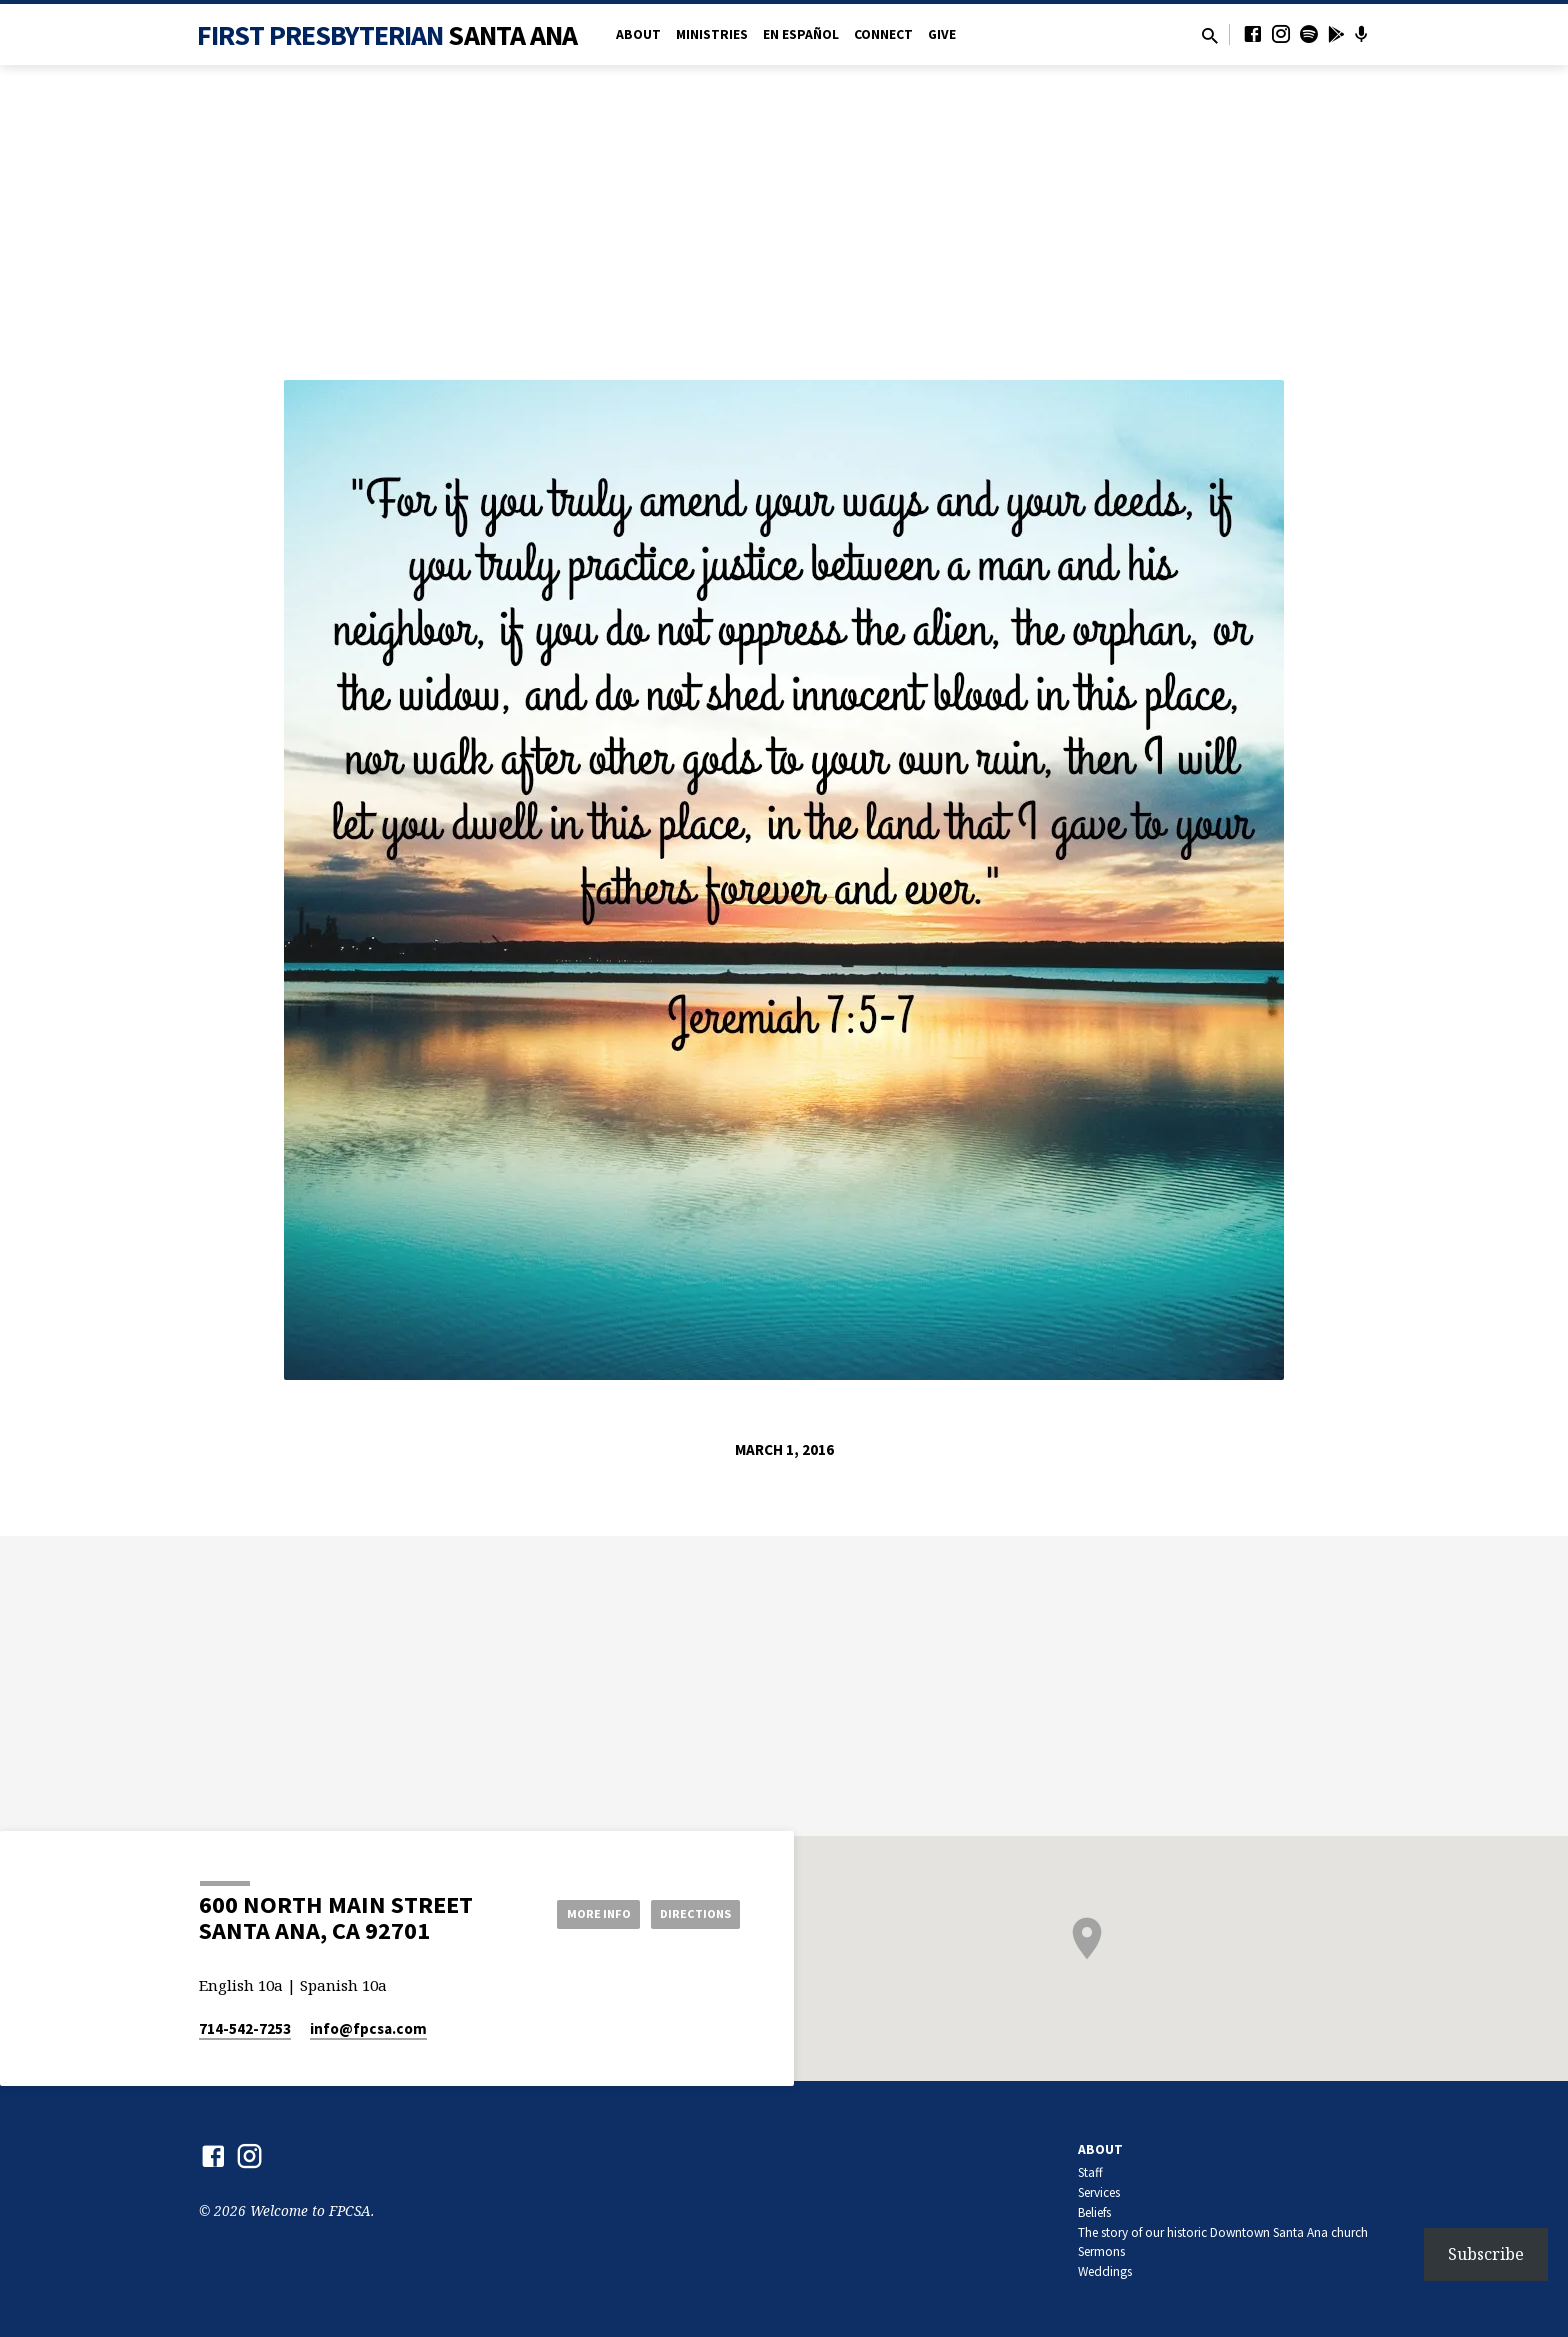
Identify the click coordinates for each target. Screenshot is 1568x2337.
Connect (883, 34)
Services (1099, 2192)
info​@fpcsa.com (368, 2028)
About (638, 34)
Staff (1090, 2172)
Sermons (1101, 2251)
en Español (801, 34)
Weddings (1105, 2271)
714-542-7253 (245, 2028)
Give (942, 34)
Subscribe (1486, 2254)
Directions (690, 1913)
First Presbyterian (387, 35)
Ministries (712, 34)
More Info (577, 1913)
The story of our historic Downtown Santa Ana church (1223, 2232)
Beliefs (1094, 2212)
